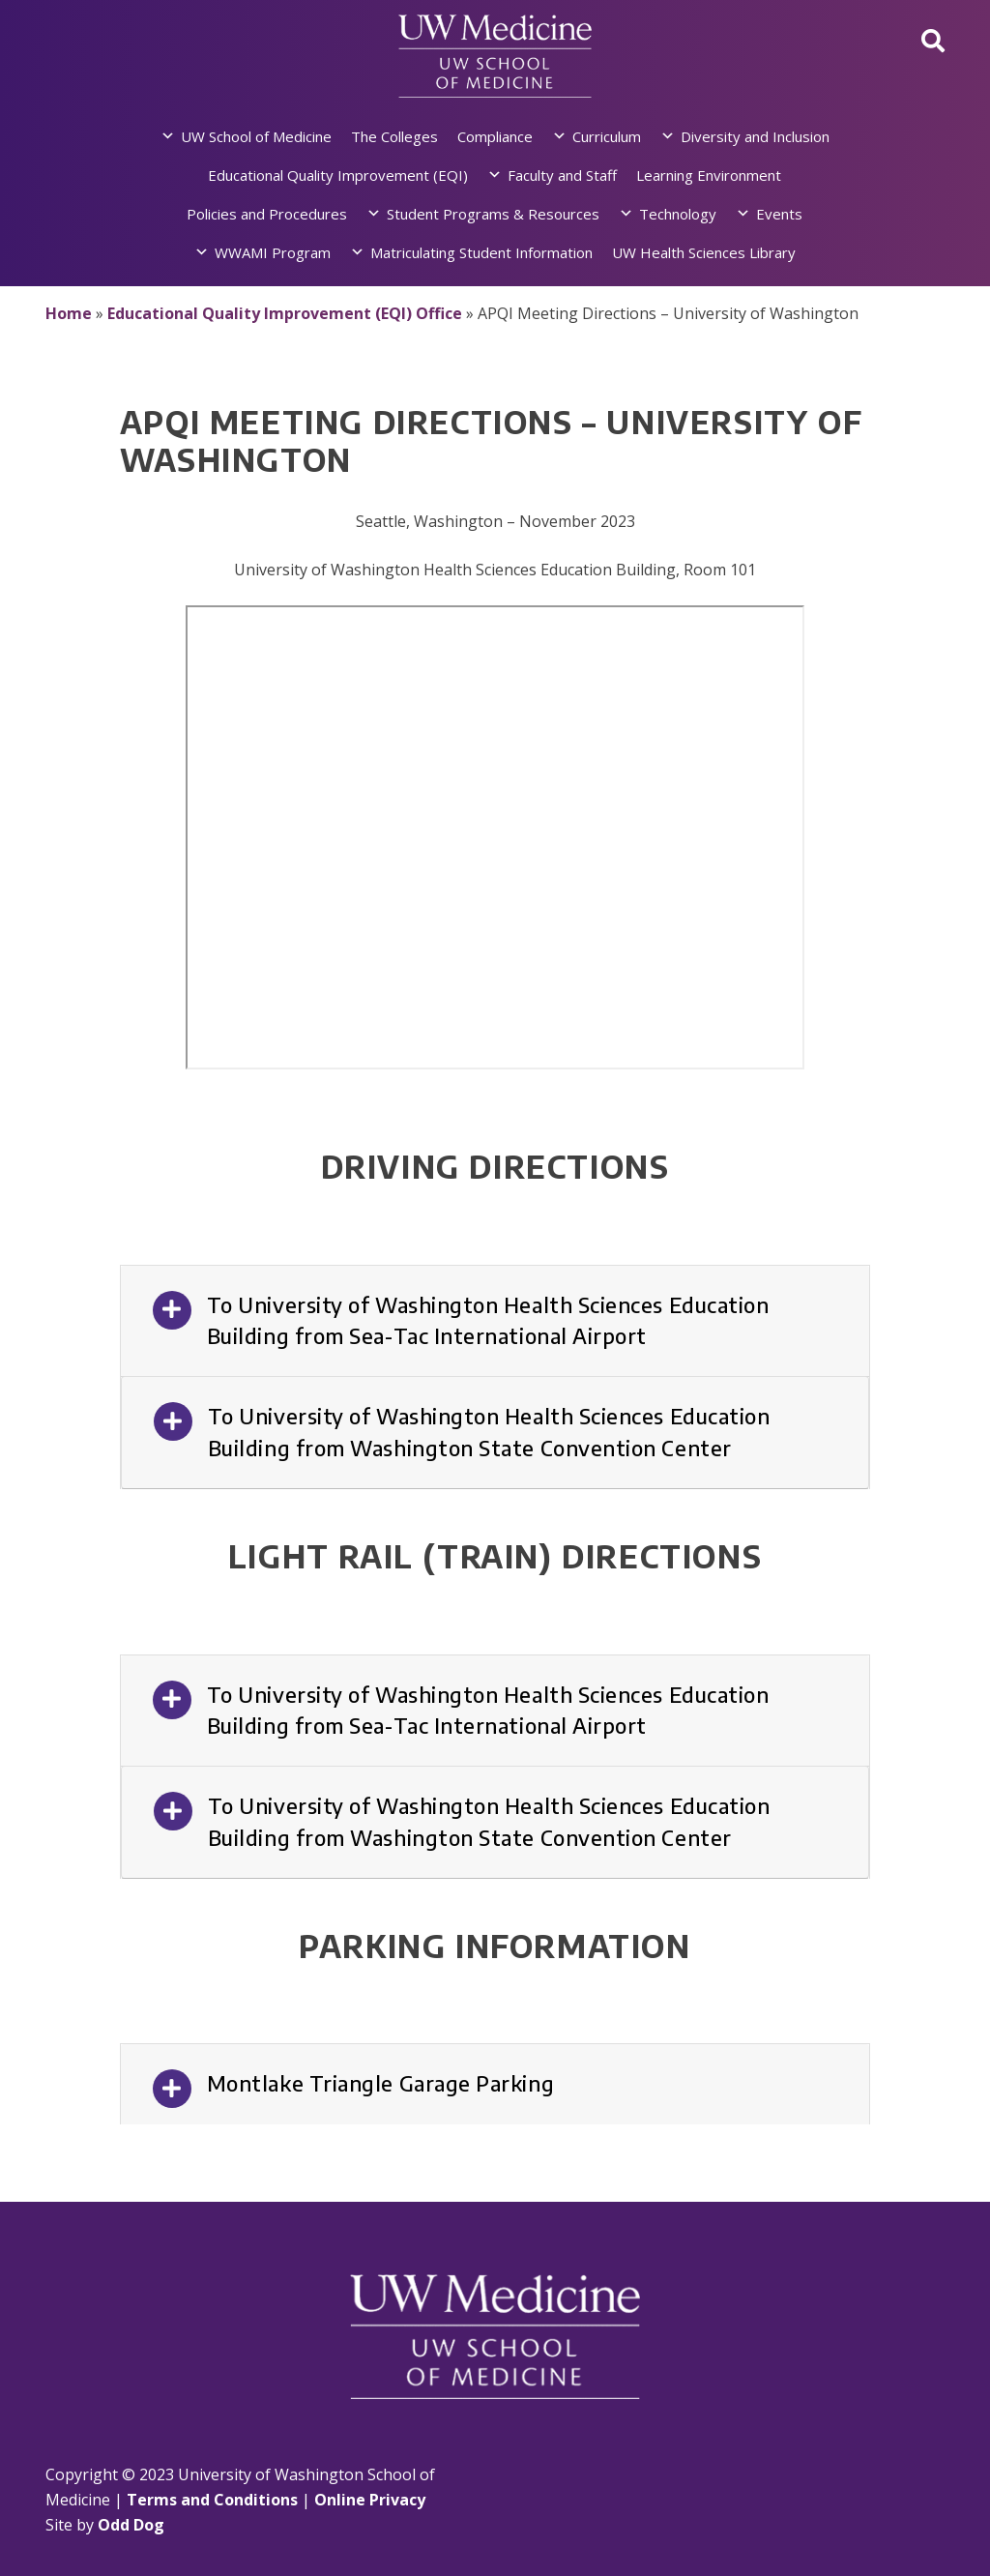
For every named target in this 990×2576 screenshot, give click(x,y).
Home (68, 313)
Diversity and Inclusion (755, 136)
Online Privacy (369, 2499)
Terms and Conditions (212, 2499)
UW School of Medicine (256, 136)
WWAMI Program (273, 252)
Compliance (495, 136)
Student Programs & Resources (493, 213)
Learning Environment (708, 175)
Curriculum (606, 136)
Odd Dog (131, 2524)
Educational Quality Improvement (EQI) (338, 175)
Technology (677, 213)
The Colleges (394, 136)
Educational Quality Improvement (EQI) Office (284, 313)
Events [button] (779, 213)
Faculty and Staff (562, 175)
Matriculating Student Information (481, 252)
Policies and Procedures (267, 213)
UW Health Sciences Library (704, 252)
